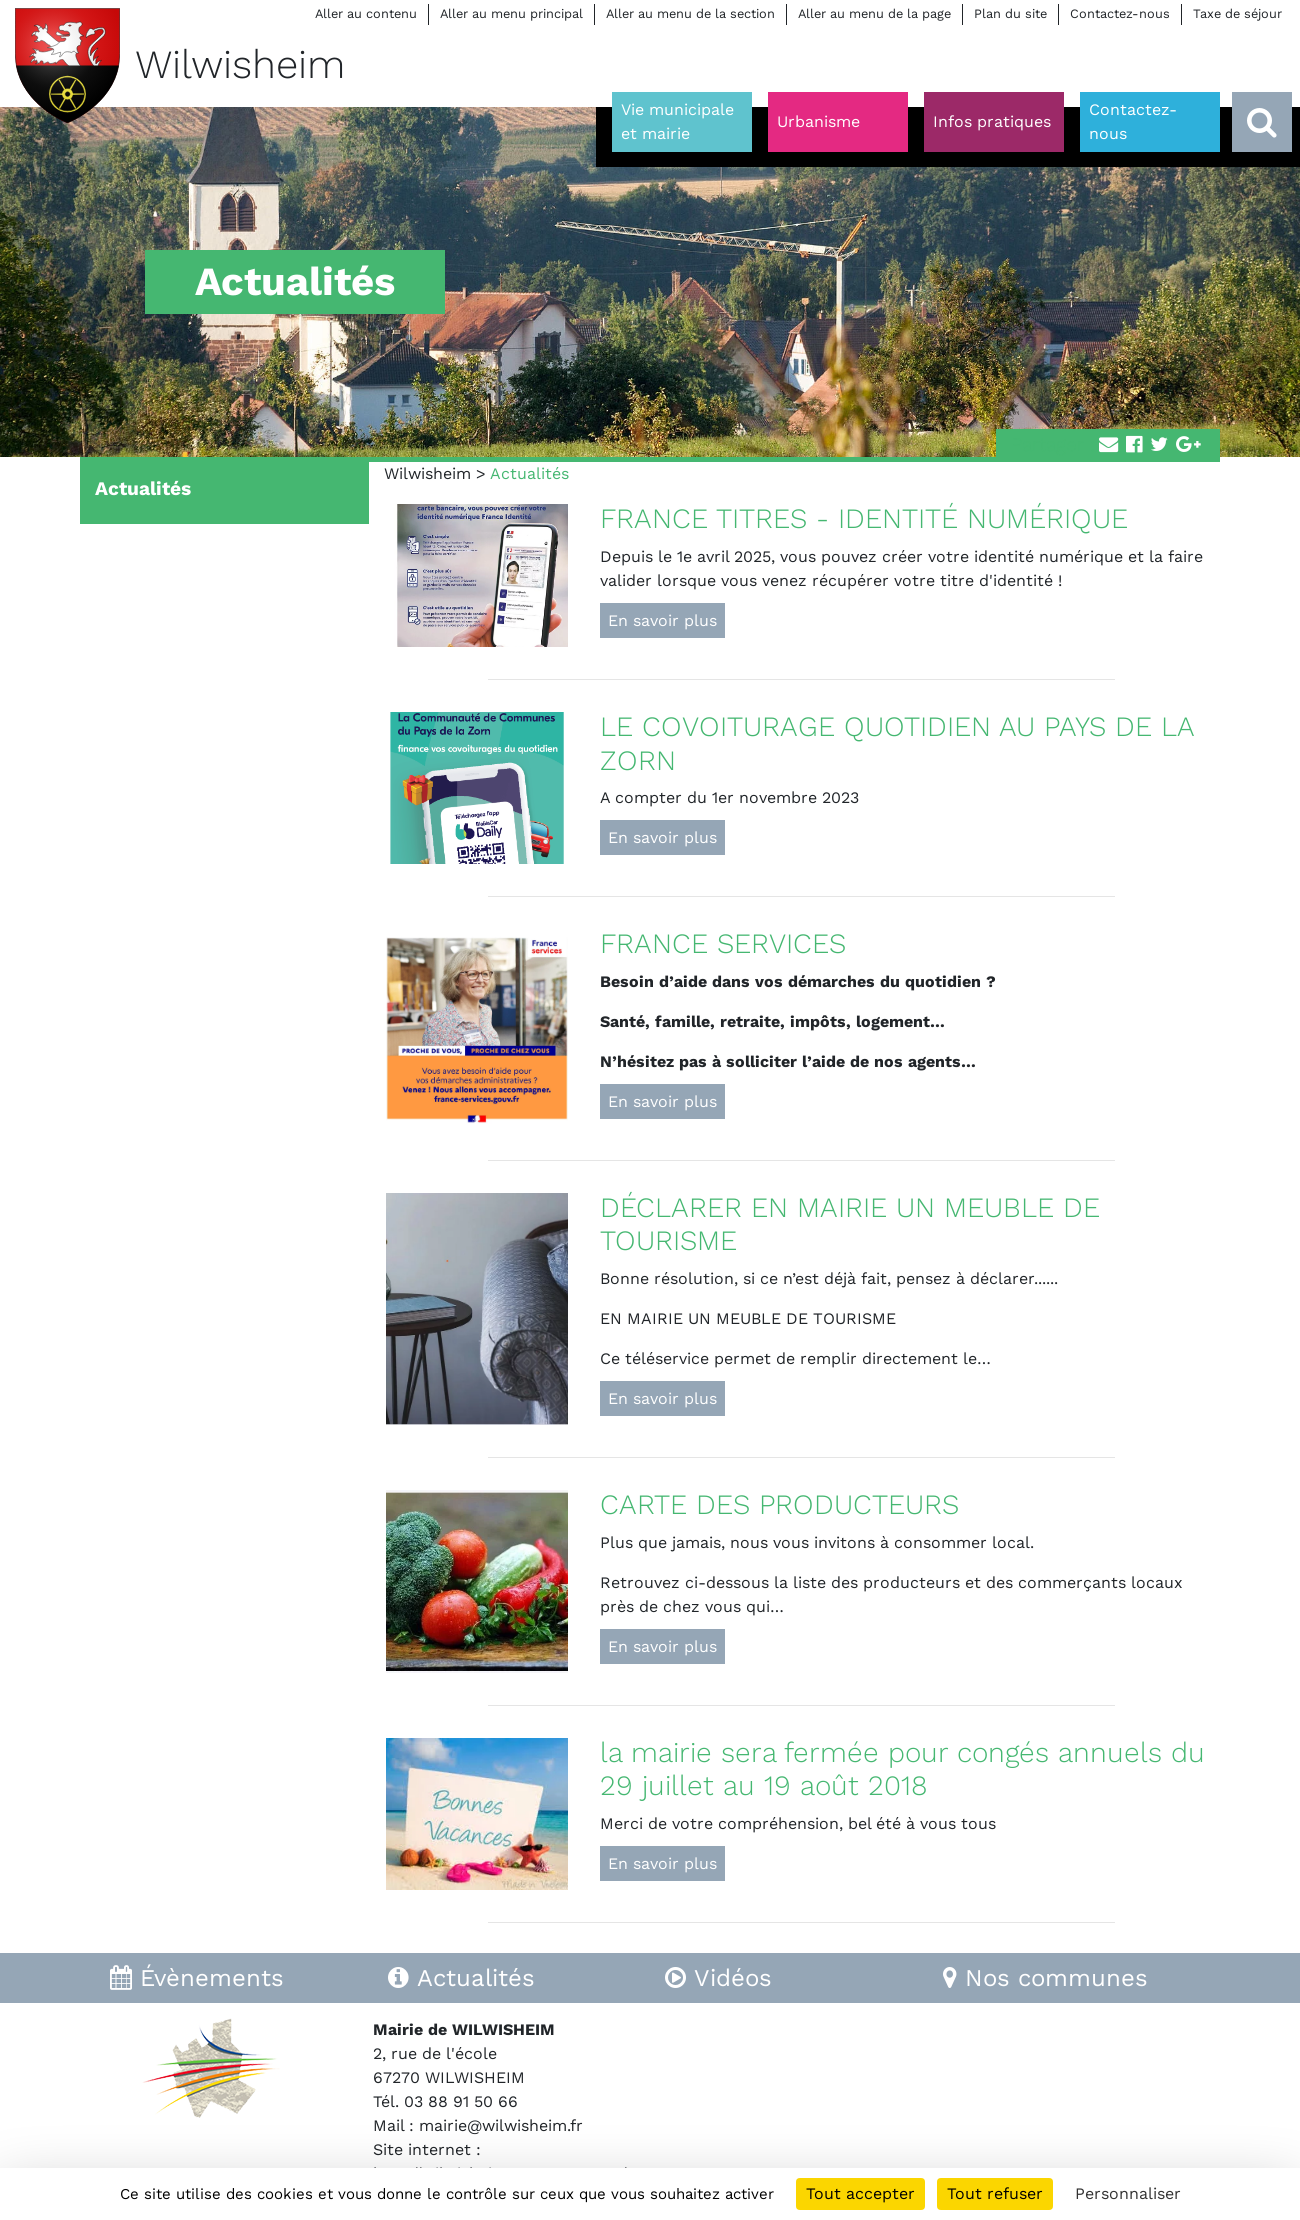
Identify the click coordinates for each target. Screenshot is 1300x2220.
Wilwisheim (427, 473)
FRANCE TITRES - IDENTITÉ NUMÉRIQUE (864, 518)
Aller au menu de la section (690, 13)
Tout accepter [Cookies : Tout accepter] (860, 2193)
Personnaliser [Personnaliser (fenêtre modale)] (1128, 2193)
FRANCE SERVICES (723, 943)
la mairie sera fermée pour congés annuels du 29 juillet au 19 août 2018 (902, 1769)
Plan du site (1010, 13)
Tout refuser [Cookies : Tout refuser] (995, 2193)
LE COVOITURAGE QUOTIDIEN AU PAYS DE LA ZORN (897, 743)
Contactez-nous (1120, 13)
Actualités (143, 488)
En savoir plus (662, 620)
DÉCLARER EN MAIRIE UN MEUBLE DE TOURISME (850, 1224)
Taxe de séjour (1237, 13)
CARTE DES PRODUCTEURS (779, 1504)
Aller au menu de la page (874, 13)
